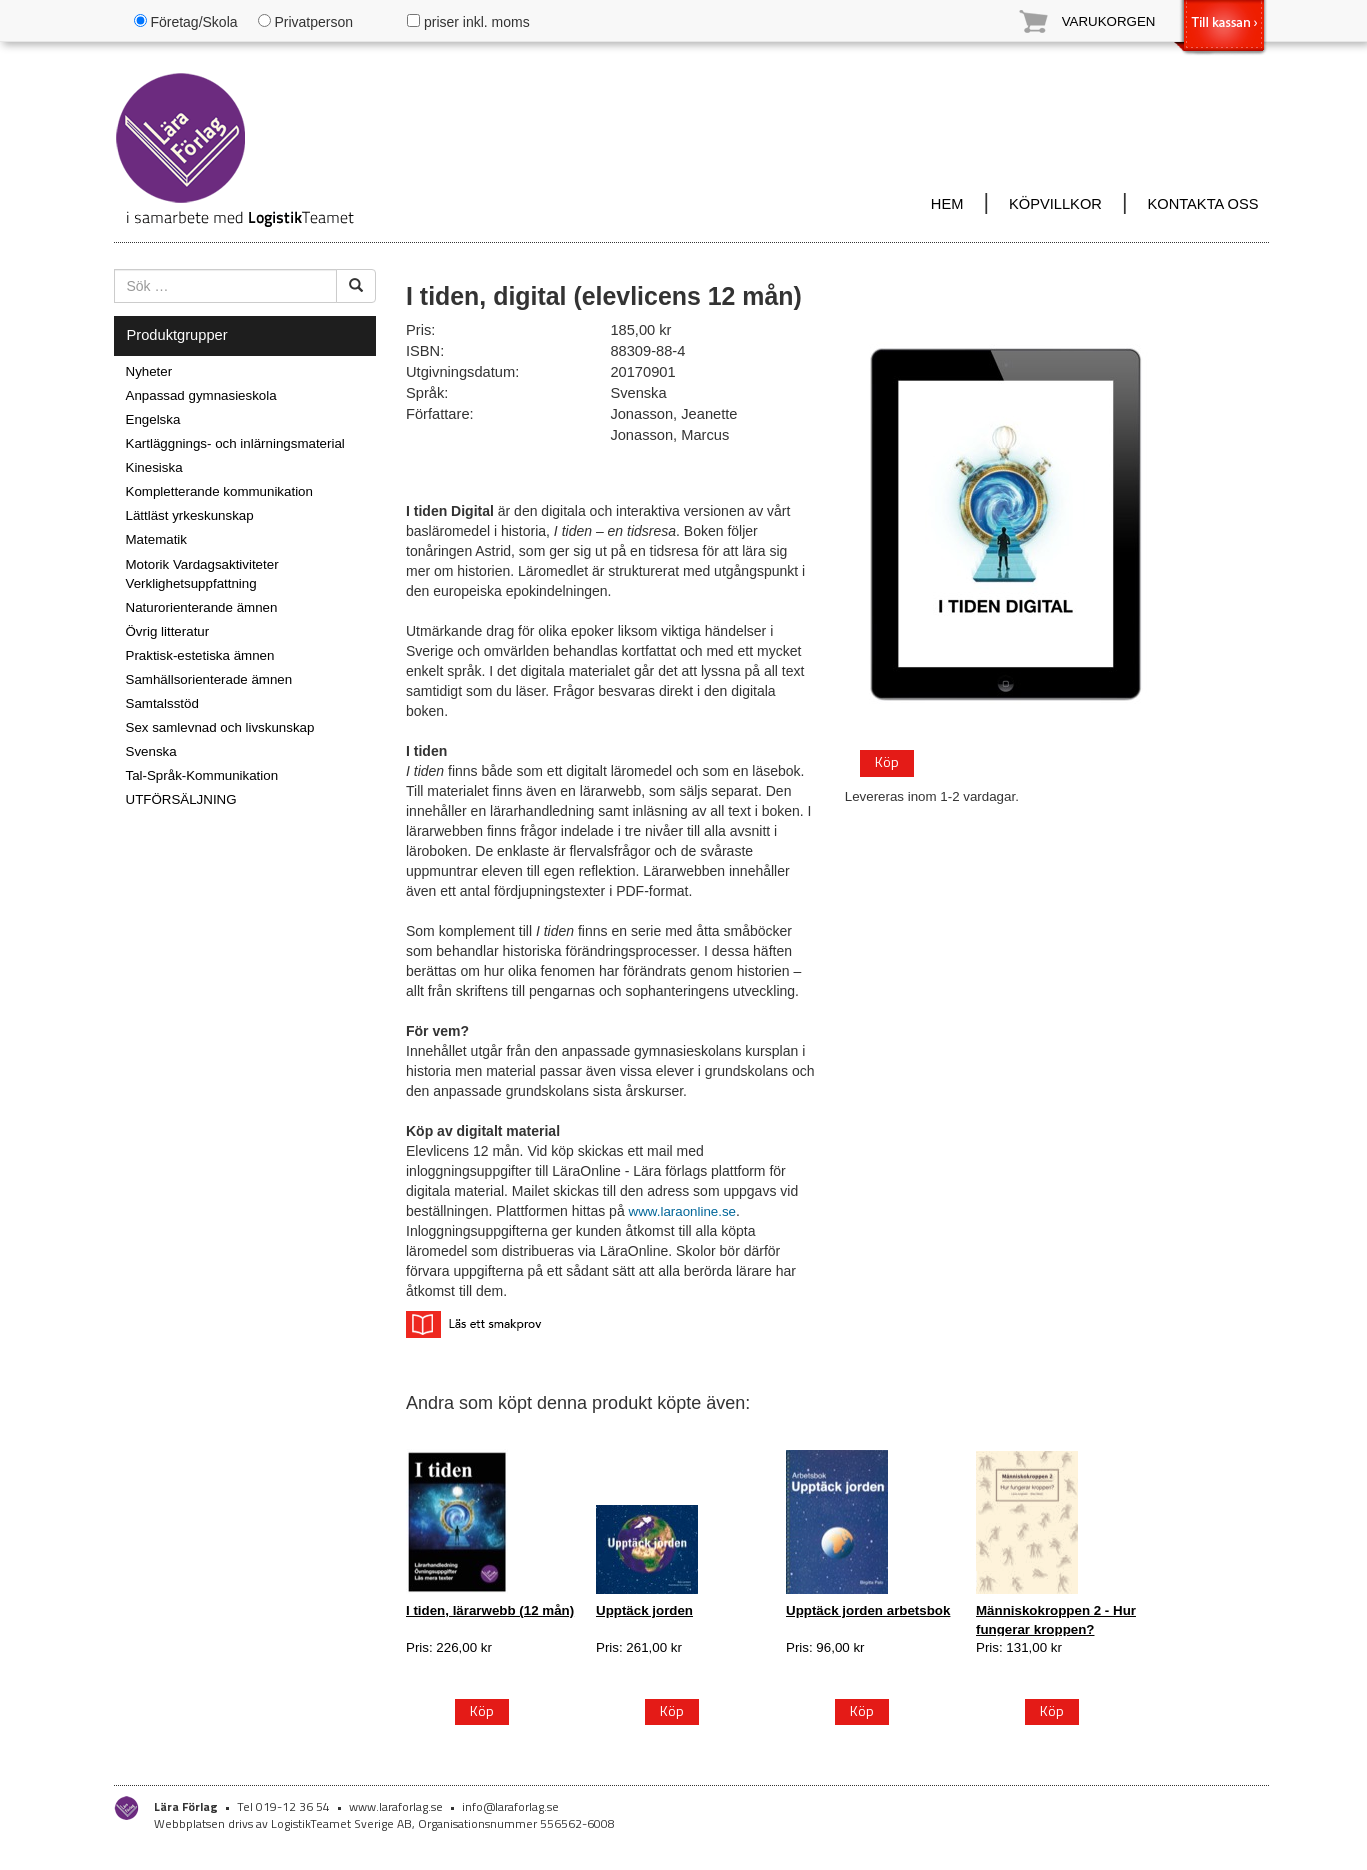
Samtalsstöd (162, 703)
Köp (887, 761)
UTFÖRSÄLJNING (181, 799)
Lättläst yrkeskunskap (190, 515)
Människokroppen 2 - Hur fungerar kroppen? (1056, 1619)
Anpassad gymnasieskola (201, 395)
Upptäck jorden (644, 1610)
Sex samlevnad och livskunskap (220, 727)
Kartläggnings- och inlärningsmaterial (235, 443)
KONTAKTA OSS (1202, 204)
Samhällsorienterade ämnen (209, 679)
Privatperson (305, 22)
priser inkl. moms (468, 22)
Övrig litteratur (168, 631)
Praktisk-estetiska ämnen (200, 655)
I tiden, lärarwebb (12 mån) (490, 1610)
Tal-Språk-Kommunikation (202, 775)
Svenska (151, 751)
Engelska (153, 419)
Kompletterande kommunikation (219, 491)
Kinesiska (154, 467)
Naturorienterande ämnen (202, 607)
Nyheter (149, 371)
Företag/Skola (186, 22)
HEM (947, 204)
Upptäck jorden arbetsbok (868, 1610)
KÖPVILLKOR (1055, 204)
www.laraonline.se (682, 1211)
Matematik (156, 539)
